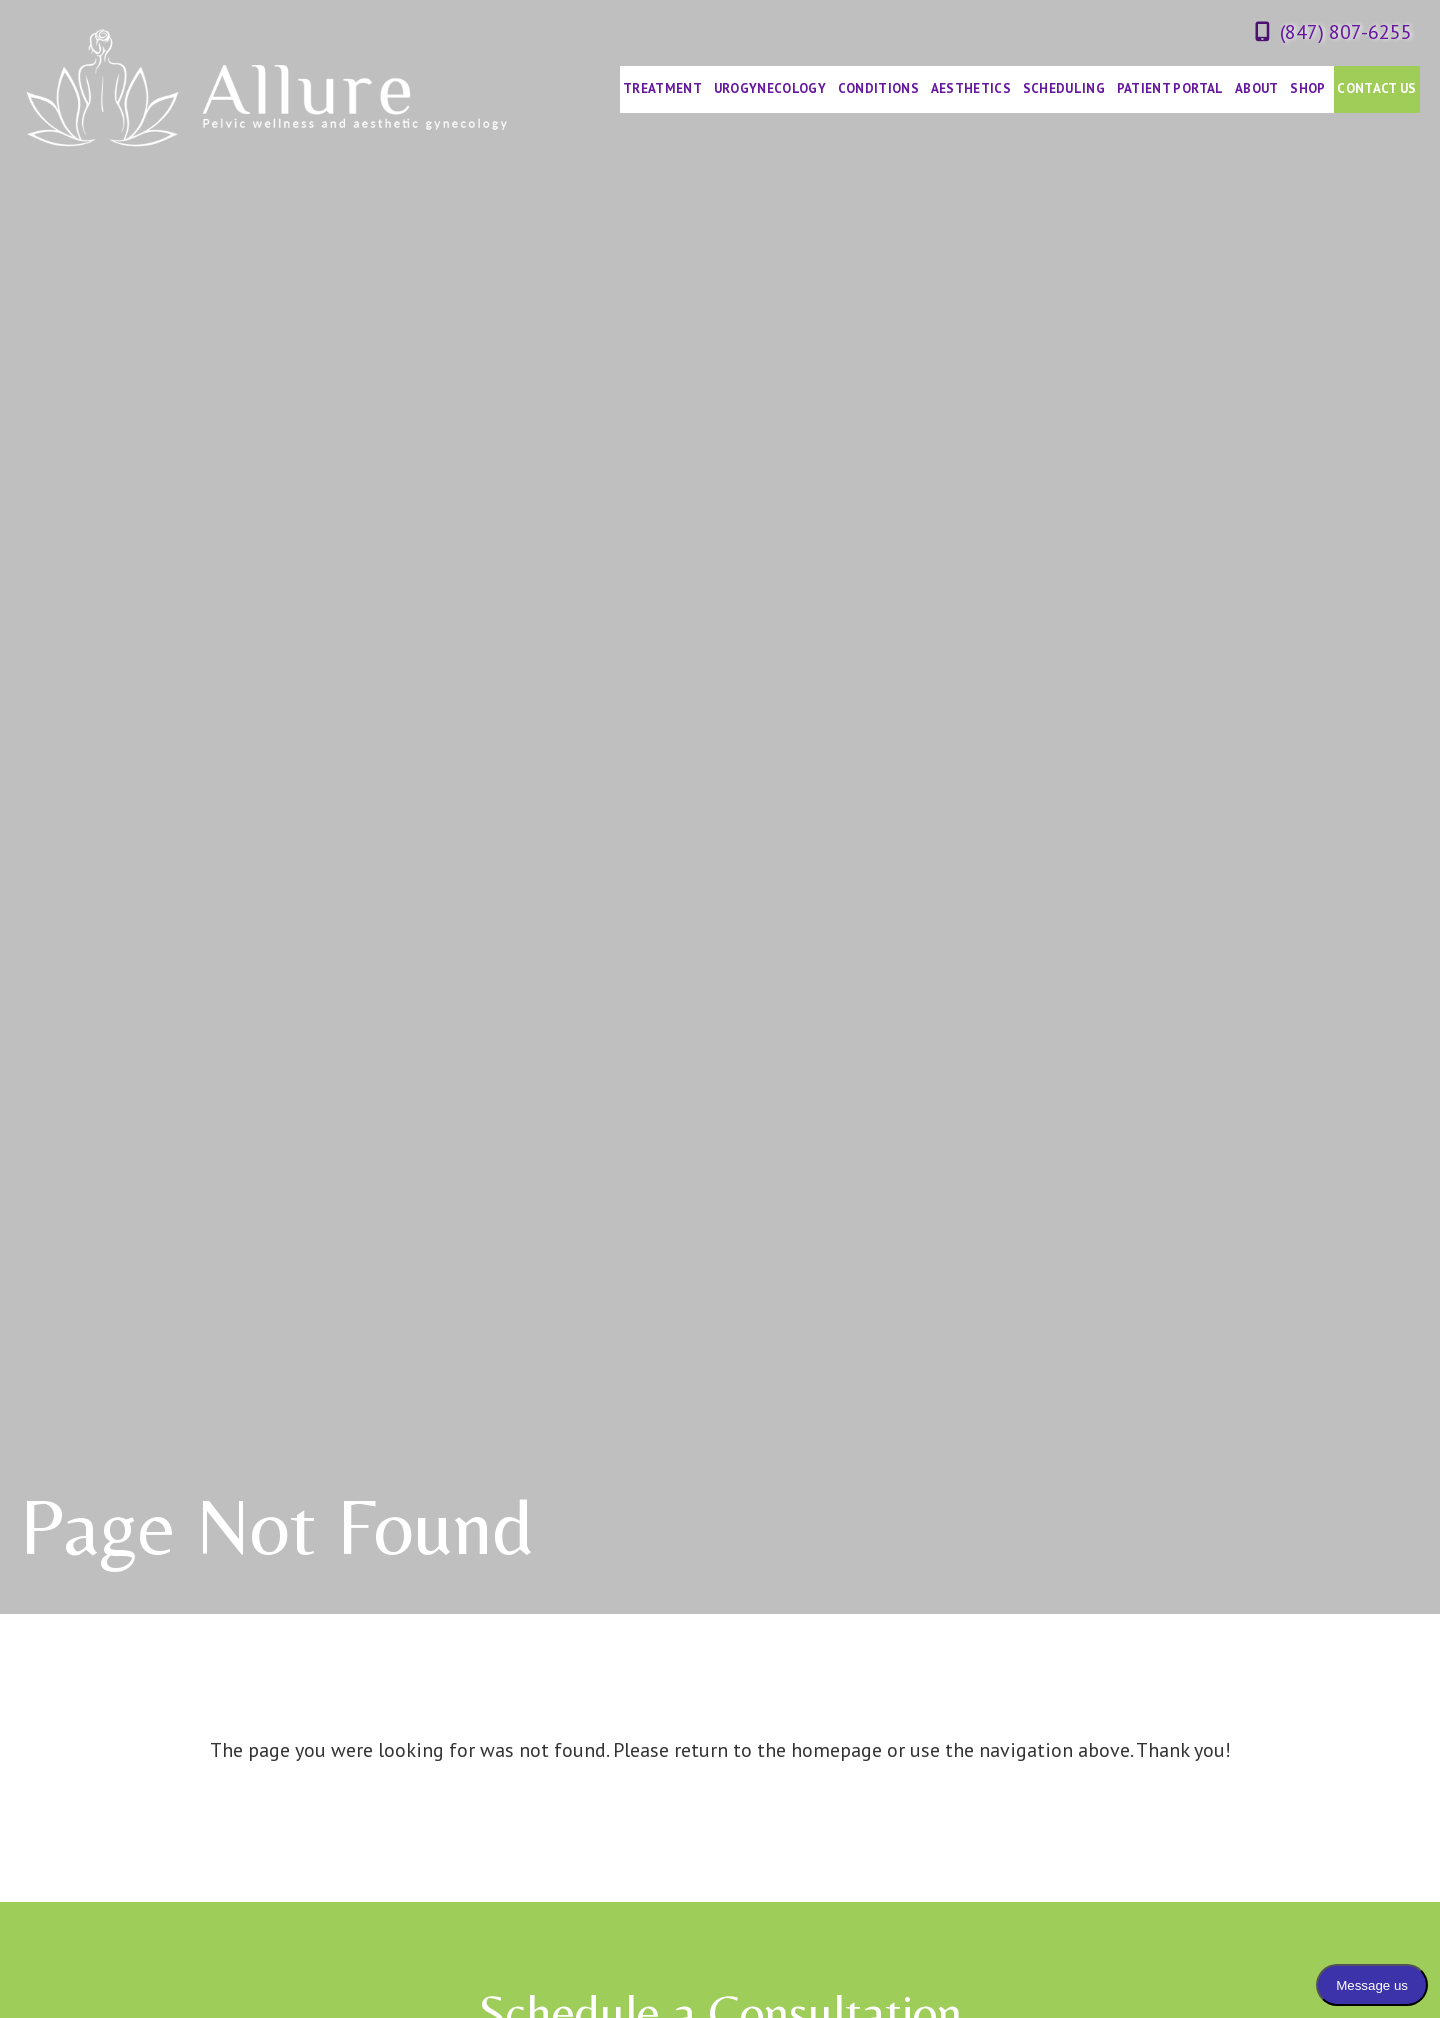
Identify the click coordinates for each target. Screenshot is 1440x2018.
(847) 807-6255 (1346, 32)
